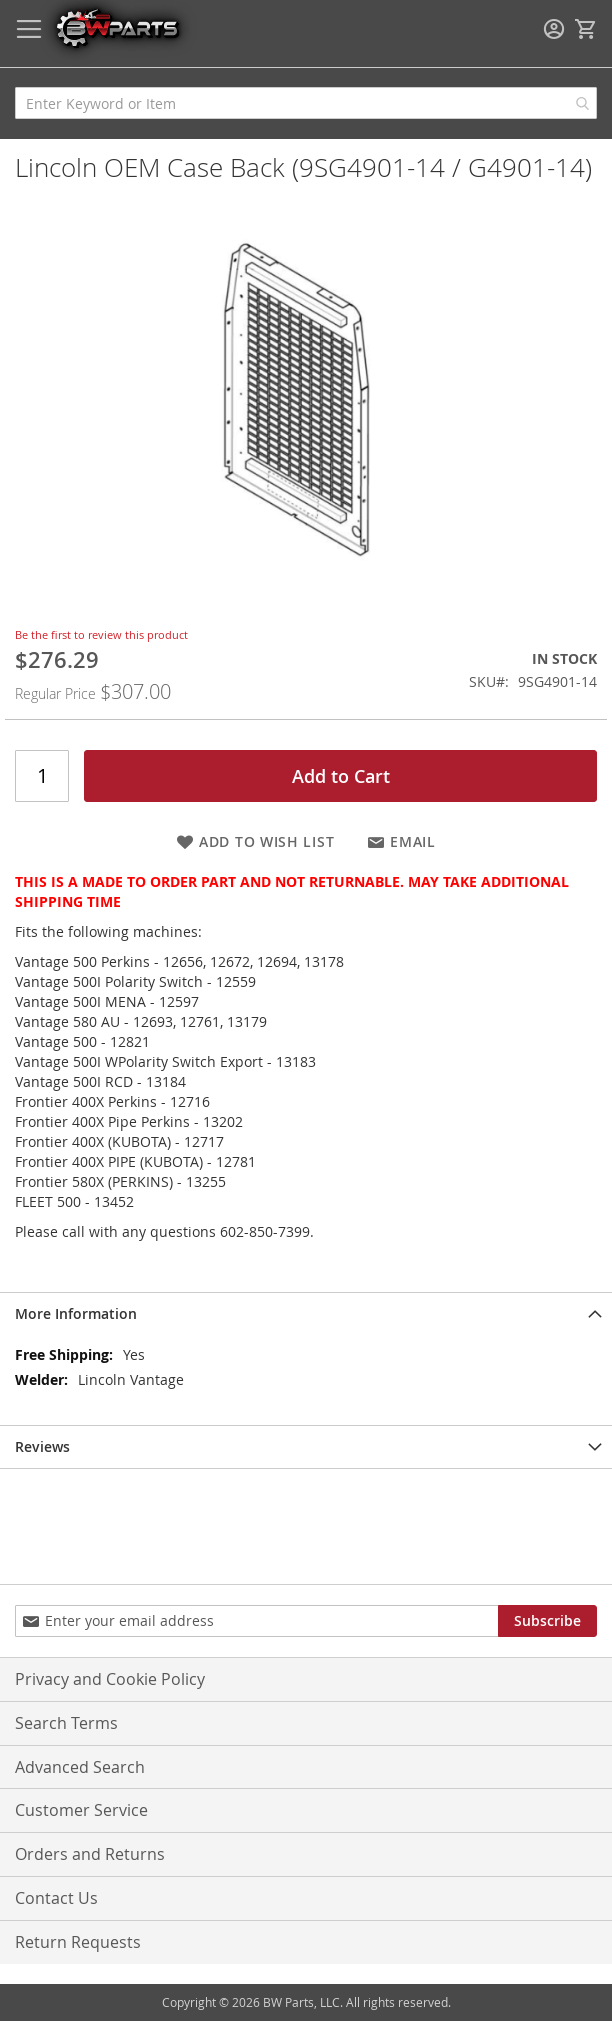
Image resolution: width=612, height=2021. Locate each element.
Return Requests (78, 1942)
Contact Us (56, 1898)
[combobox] (306, 103)
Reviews (42, 1446)
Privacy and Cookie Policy (110, 1679)
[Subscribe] (547, 1621)
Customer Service (81, 1810)
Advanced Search (80, 1767)
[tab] (306, 1313)
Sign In (554, 29)
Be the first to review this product (101, 634)
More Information (76, 1313)
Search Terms (66, 1723)
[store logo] (117, 27)
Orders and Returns (90, 1854)
